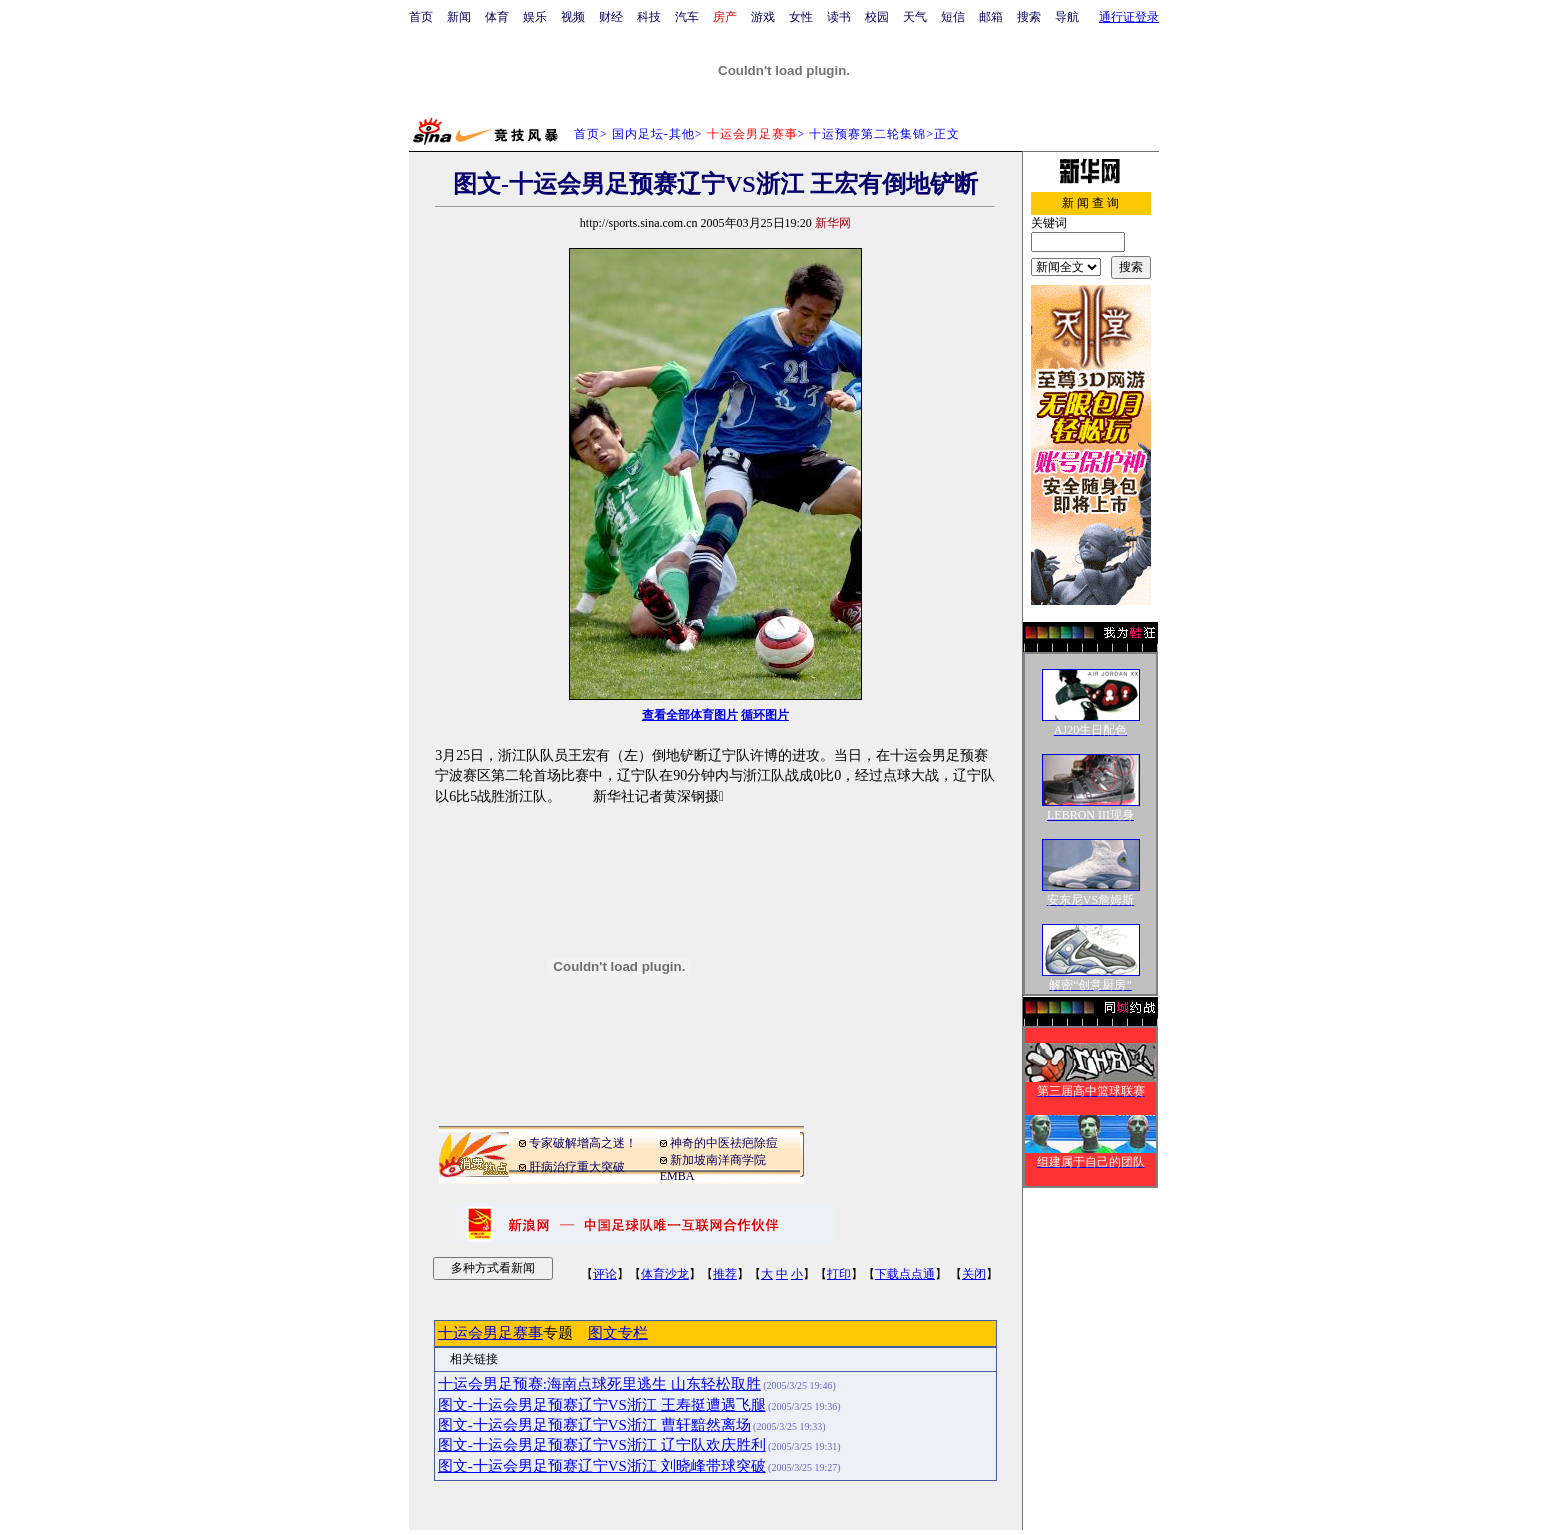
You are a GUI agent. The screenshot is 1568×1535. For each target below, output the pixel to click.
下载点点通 (905, 1274)
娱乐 (535, 17)
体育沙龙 (665, 1274)
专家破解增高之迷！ (583, 1143)
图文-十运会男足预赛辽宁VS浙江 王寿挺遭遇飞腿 (602, 1405)
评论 (605, 1274)
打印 (839, 1274)
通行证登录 (1129, 17)
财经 (611, 17)
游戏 (763, 17)
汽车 (687, 17)
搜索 (1029, 17)
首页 (421, 17)
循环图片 (765, 715)
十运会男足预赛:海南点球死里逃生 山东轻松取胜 (599, 1384)
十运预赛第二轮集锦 (867, 134)
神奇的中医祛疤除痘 (724, 1143)
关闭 (974, 1274)
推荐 (725, 1274)
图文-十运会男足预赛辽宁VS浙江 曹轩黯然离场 (594, 1425)
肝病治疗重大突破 (577, 1167)
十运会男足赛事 (490, 1333)
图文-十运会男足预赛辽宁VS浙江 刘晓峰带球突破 (602, 1466)
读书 (839, 17)
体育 (497, 17)
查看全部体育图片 (690, 715)
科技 (649, 17)
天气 (915, 17)
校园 (877, 17)
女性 (801, 17)
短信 (953, 17)
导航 (1067, 17)
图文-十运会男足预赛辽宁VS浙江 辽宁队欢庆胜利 (602, 1445)
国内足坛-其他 (653, 134)
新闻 (459, 17)
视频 (573, 17)
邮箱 (991, 17)
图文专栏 (618, 1333)
